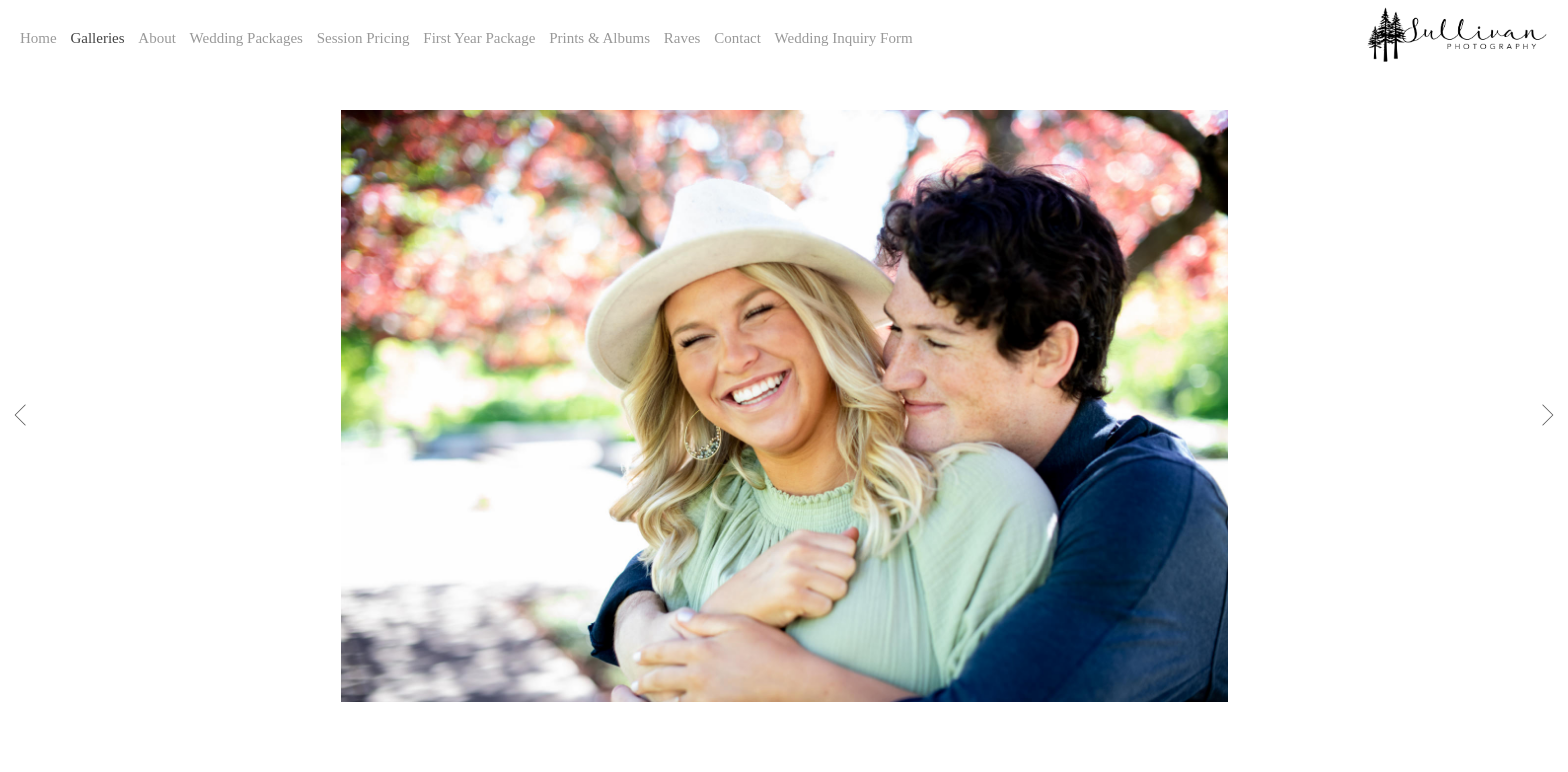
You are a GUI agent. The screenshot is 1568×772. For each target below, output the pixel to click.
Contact (737, 38)
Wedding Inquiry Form (844, 38)
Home (38, 38)
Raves (682, 38)
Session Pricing (363, 38)
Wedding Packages (246, 38)
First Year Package (479, 38)
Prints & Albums (599, 38)
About (157, 38)
